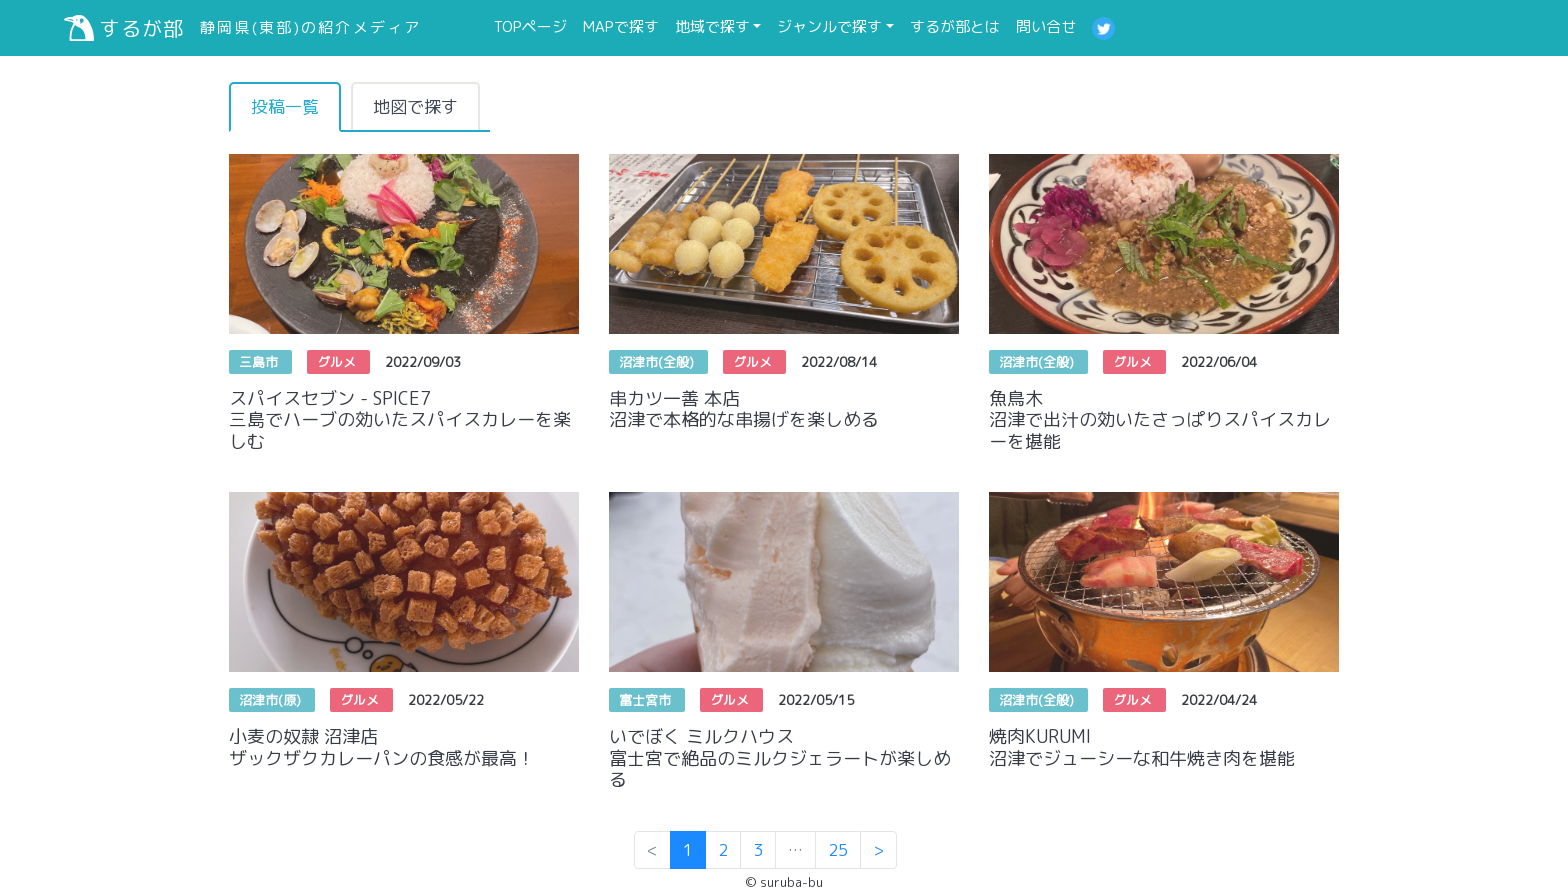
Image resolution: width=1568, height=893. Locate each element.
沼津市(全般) (658, 362)
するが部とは (959, 26)
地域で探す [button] (712, 26)
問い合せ (1050, 26)
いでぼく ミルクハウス (784, 757)
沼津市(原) (272, 700)
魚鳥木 (1164, 419)
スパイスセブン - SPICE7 (404, 419)
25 (838, 850)
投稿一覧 (285, 106)
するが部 (124, 28)
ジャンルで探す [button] (829, 26)
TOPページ (534, 26)
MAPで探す (625, 26)
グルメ (338, 362)
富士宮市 (647, 700)
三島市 (260, 362)
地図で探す (415, 106)
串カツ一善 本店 (784, 408)
